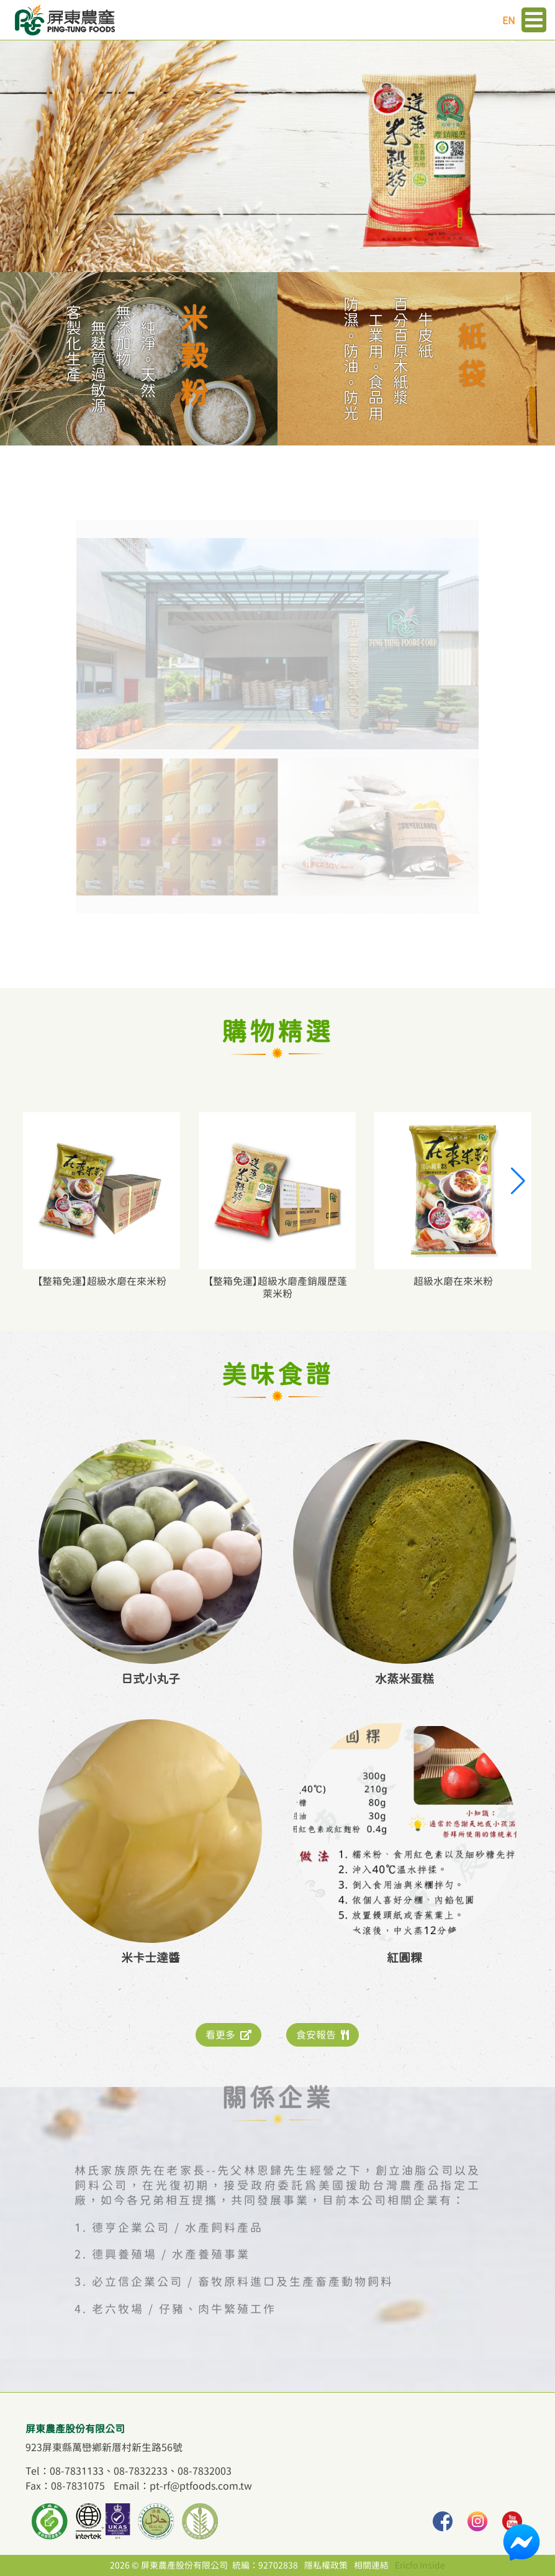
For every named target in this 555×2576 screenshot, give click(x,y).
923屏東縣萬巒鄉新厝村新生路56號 (104, 2447)
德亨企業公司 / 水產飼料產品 (177, 2207)
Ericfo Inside (420, 2565)
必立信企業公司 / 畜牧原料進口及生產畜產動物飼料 (243, 2261)
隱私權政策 (326, 2565)
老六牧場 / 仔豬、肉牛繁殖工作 (184, 2289)
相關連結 (371, 2565)
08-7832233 (141, 2471)
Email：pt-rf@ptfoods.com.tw (183, 2486)
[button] (517, 1181)
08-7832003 (205, 2471)
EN (508, 20)
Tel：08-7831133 (64, 2471)
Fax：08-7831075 (65, 2486)
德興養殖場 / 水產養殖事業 (171, 2234)
